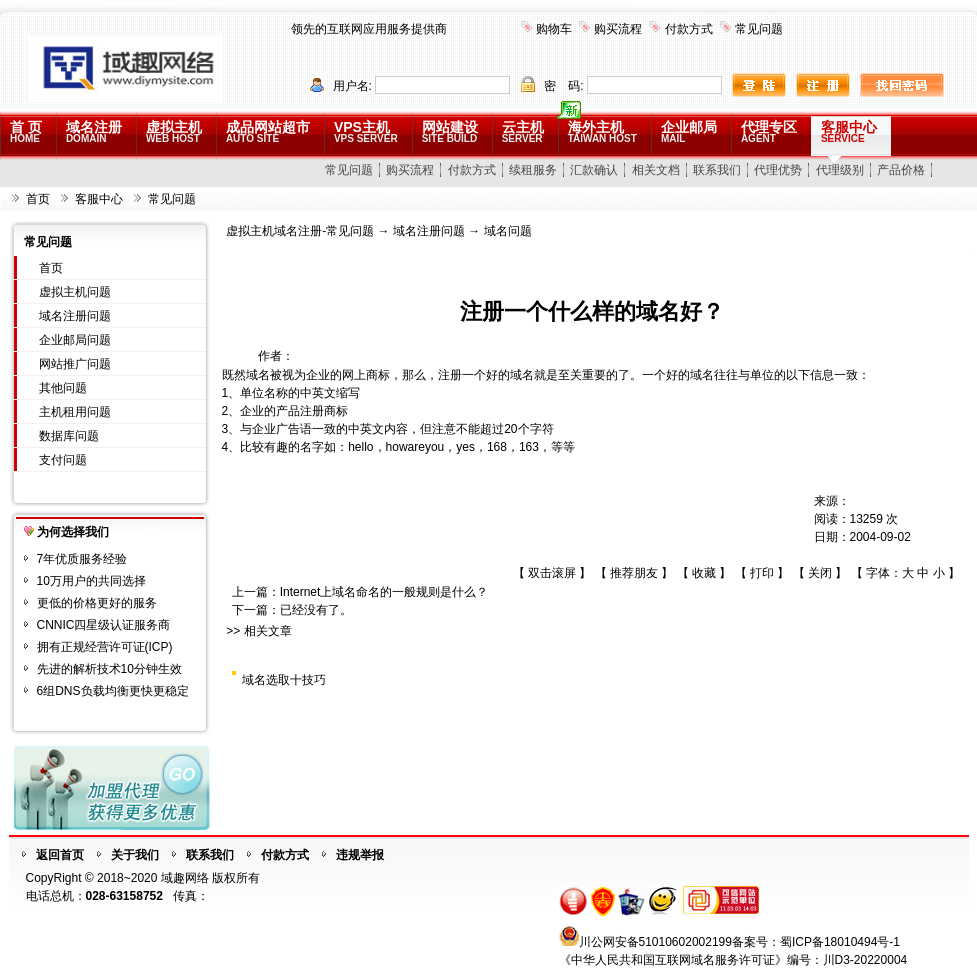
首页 (38, 199)
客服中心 (849, 131)
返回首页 (60, 855)
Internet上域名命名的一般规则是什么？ (384, 592)
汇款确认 (594, 170)
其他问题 (63, 388)
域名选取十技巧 (284, 680)
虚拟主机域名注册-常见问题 (300, 231)
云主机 (523, 131)
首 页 (26, 131)
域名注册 (94, 131)
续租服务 (533, 170)
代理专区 (769, 131)
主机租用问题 (75, 412)
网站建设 (450, 131)
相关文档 (656, 170)
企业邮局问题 (75, 340)
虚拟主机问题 (75, 292)
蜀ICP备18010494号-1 (840, 942)
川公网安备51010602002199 (655, 942)
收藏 (704, 573)
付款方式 (689, 29)
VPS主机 (366, 131)
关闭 (820, 573)
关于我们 (135, 855)
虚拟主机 (174, 131)
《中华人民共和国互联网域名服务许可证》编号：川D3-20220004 (733, 960)
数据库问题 (69, 436)
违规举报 (360, 855)
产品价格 (901, 170)
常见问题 (759, 29)
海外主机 (602, 131)
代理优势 (778, 170)
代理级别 (840, 170)
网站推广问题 (75, 364)
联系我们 (717, 170)
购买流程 (618, 29)
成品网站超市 (268, 131)
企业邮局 (689, 131)
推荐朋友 (634, 573)
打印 (762, 573)
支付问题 (63, 460)
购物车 (554, 29)
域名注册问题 (75, 316)
